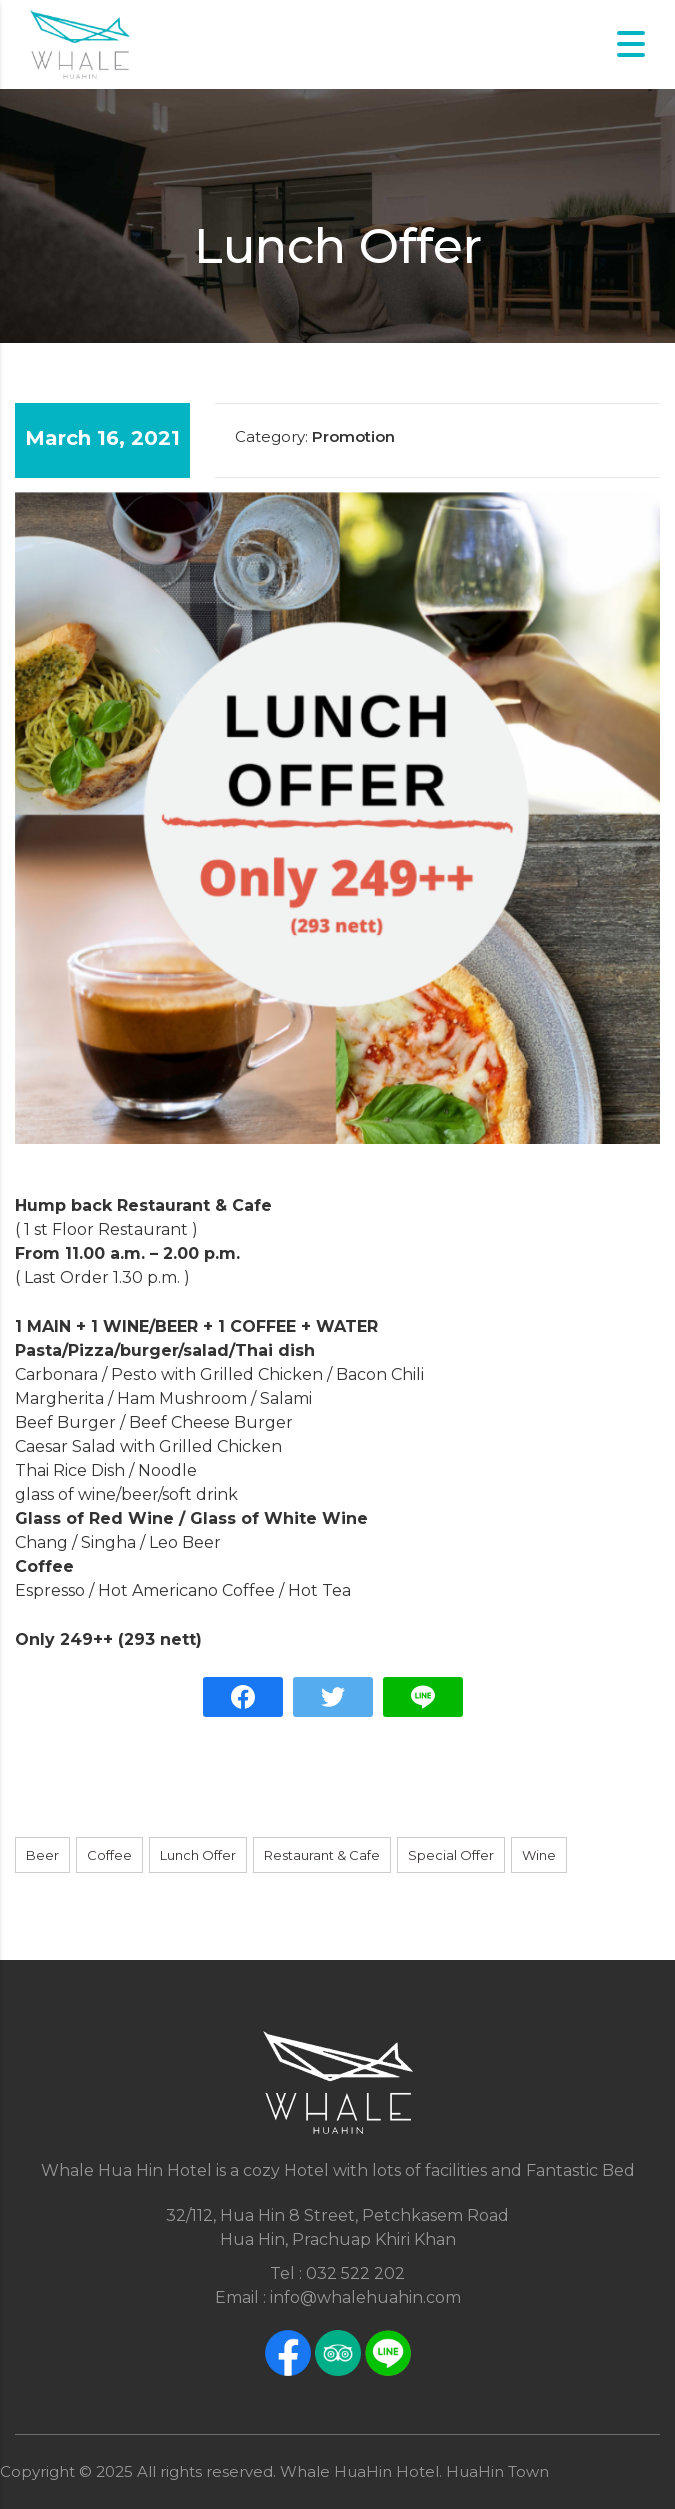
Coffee (109, 1855)
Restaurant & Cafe (322, 1855)
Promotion (353, 436)
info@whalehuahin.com (365, 2297)
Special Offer (451, 1855)
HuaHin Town (497, 2471)
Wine (539, 1855)
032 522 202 (355, 2273)
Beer (42, 1855)
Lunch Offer (198, 1855)
